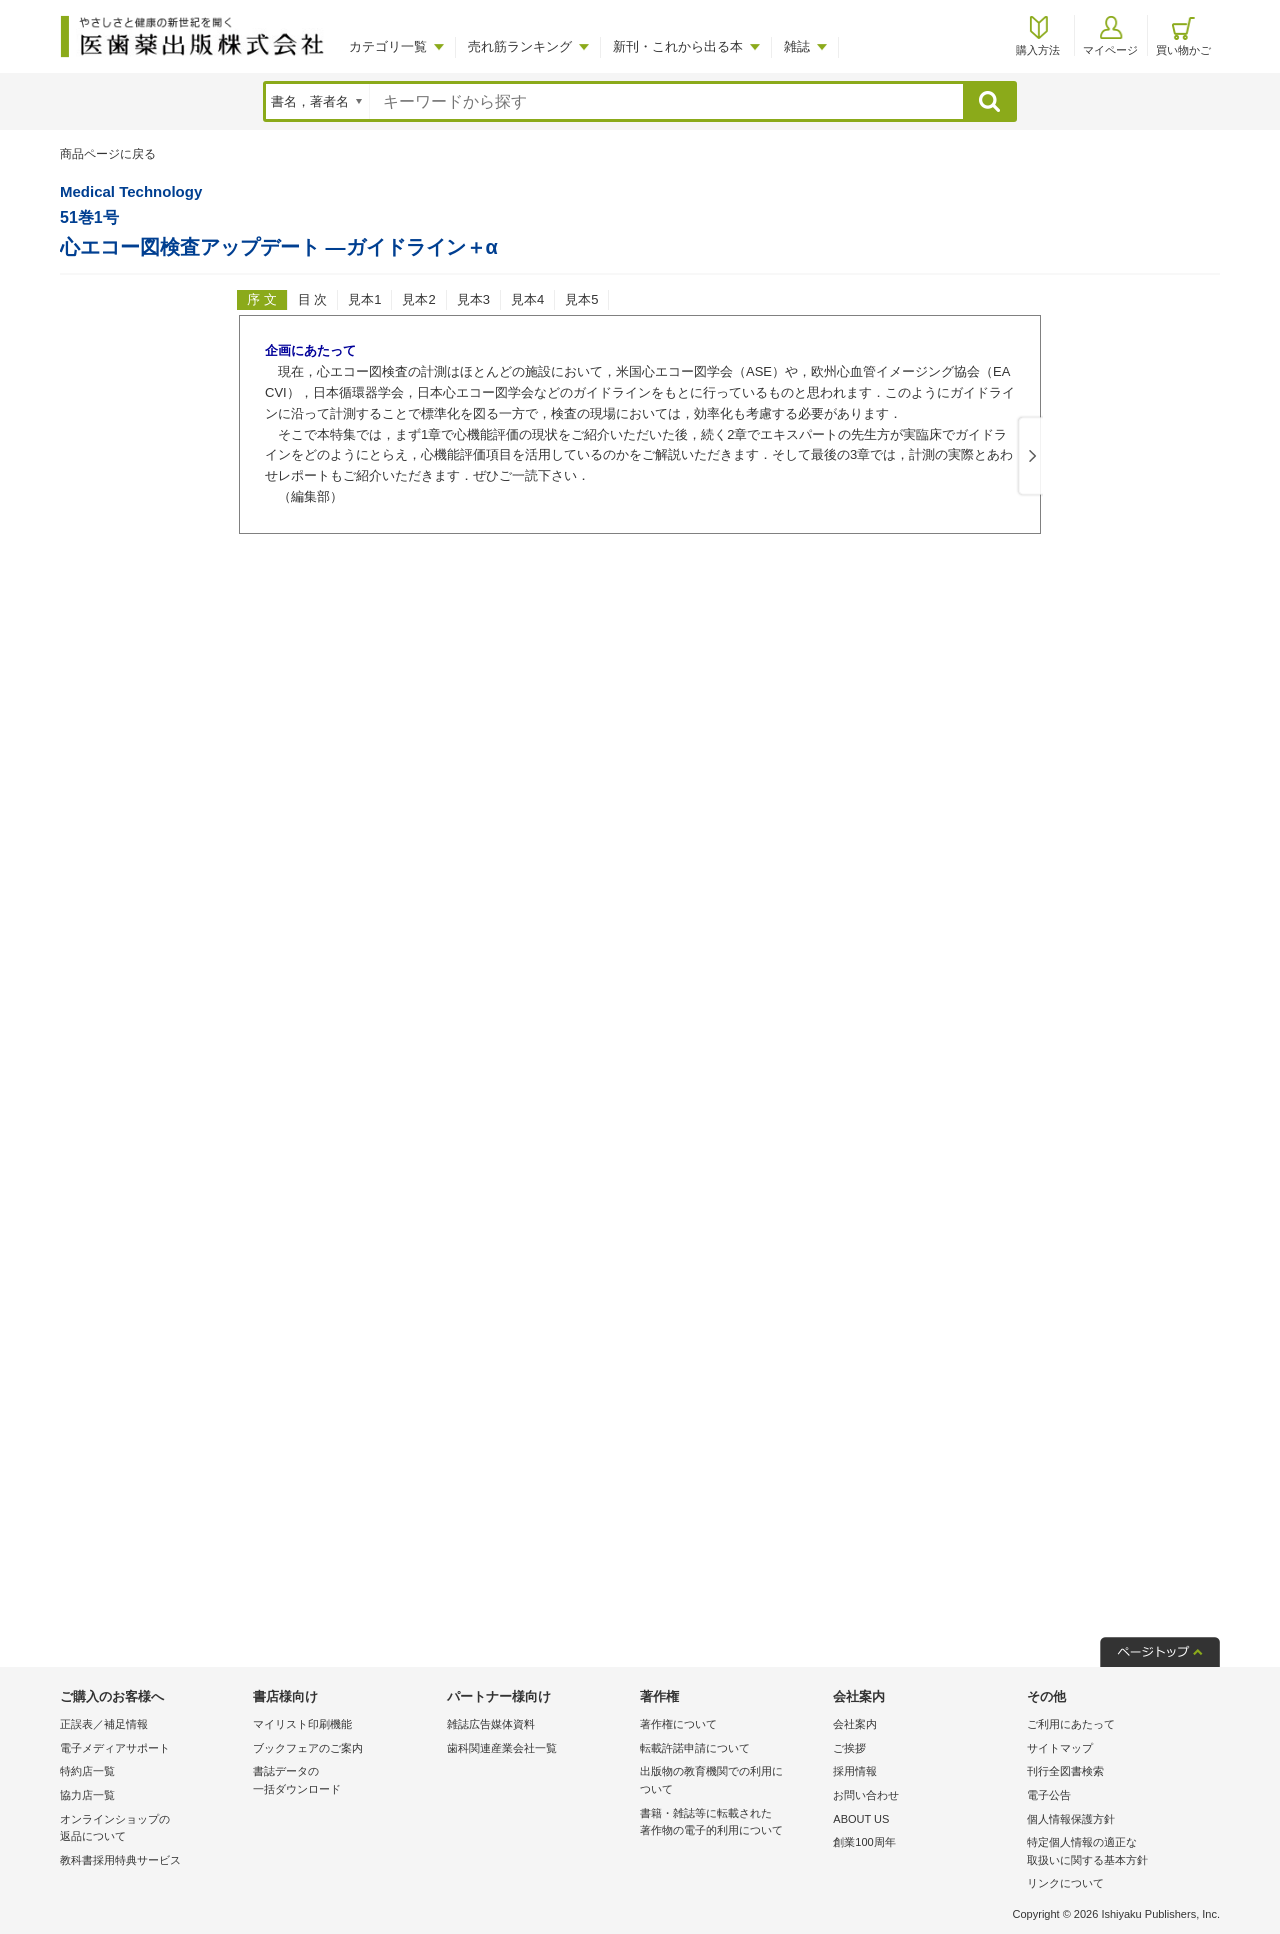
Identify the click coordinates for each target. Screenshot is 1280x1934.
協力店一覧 (87, 1795)
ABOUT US (861, 1819)
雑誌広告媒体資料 (491, 1724)
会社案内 (855, 1724)
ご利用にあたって (1071, 1724)
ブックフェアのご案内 (308, 1748)
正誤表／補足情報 (104, 1724)
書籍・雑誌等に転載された (731, 1823)
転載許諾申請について (695, 1748)
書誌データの (344, 1781)
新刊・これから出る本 (678, 46)
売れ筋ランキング (520, 46)
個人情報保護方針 (1071, 1819)
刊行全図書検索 (1065, 1771)
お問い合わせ (866, 1795)
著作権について (678, 1724)
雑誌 (797, 46)
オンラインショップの (151, 1829)
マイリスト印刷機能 (302, 1724)
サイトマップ (1060, 1748)
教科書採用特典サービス (120, 1860)
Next (1029, 457)
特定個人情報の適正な (1118, 1852)
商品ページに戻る (108, 154)
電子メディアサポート (115, 1748)
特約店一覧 (87, 1771)
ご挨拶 (849, 1748)
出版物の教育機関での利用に (731, 1781)
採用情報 (855, 1771)
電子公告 (1049, 1795)
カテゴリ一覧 (388, 46)
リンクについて (1065, 1883)
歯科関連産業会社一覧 (502, 1748)
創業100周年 (864, 1842)
